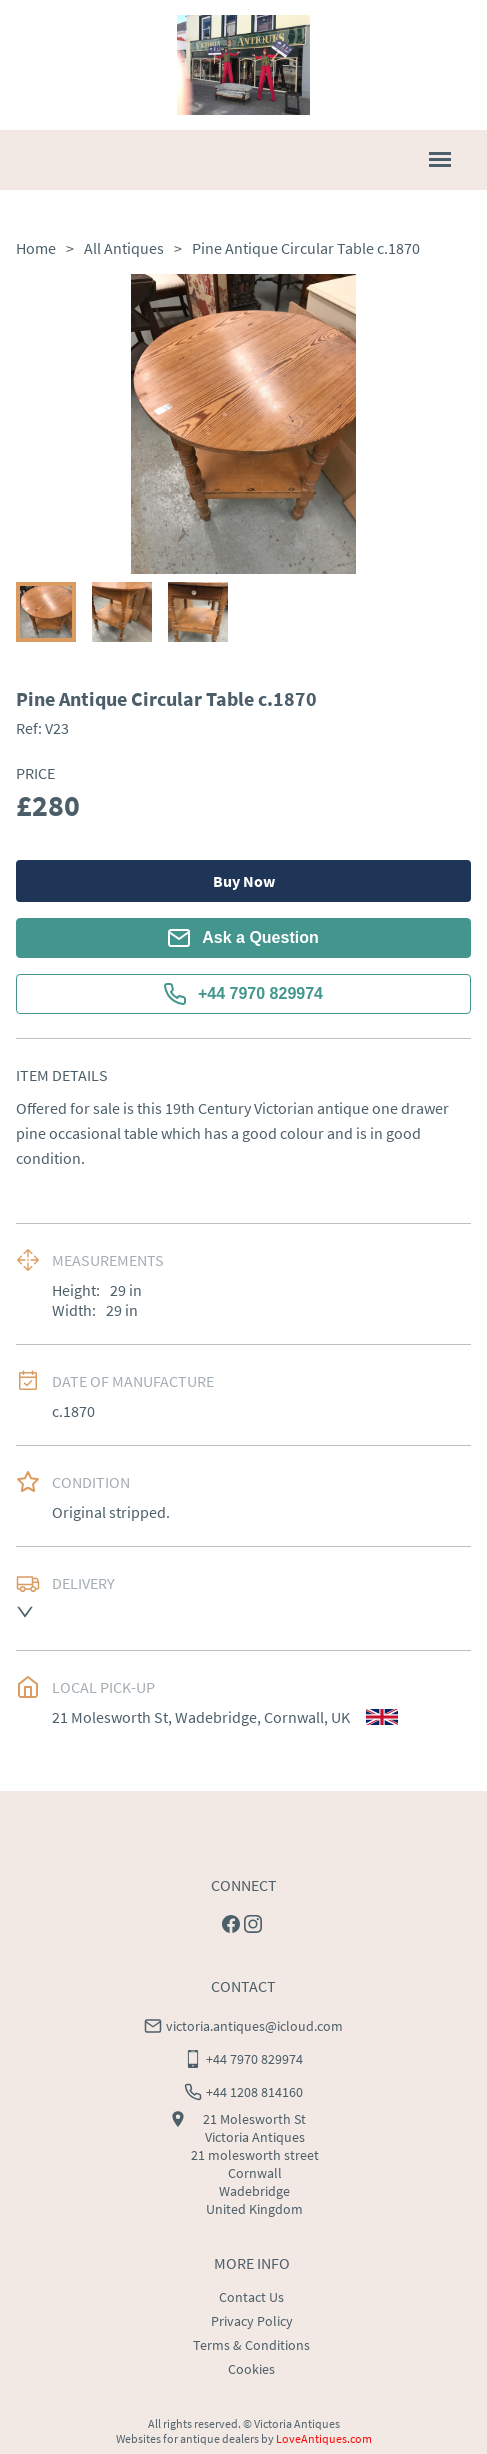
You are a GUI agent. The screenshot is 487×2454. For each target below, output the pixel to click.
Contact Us (251, 2297)
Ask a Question (243, 938)
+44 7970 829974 (243, 994)
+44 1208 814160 (254, 2092)
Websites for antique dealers (187, 2438)
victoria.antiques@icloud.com (254, 2026)
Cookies (251, 2369)
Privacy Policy (252, 2321)
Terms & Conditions (251, 2345)
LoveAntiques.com (324, 2438)
